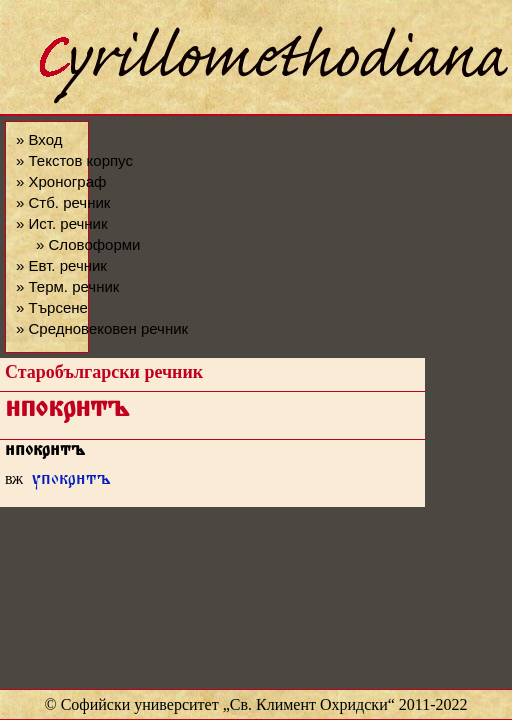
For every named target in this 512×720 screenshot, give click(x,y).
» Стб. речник (63, 202)
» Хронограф (61, 181)
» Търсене (52, 307)
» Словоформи (88, 244)
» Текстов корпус (74, 160)
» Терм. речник (67, 286)
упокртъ (71, 481)
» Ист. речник (62, 223)
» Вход (39, 139)
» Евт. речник (61, 265)
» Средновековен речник (102, 328)
